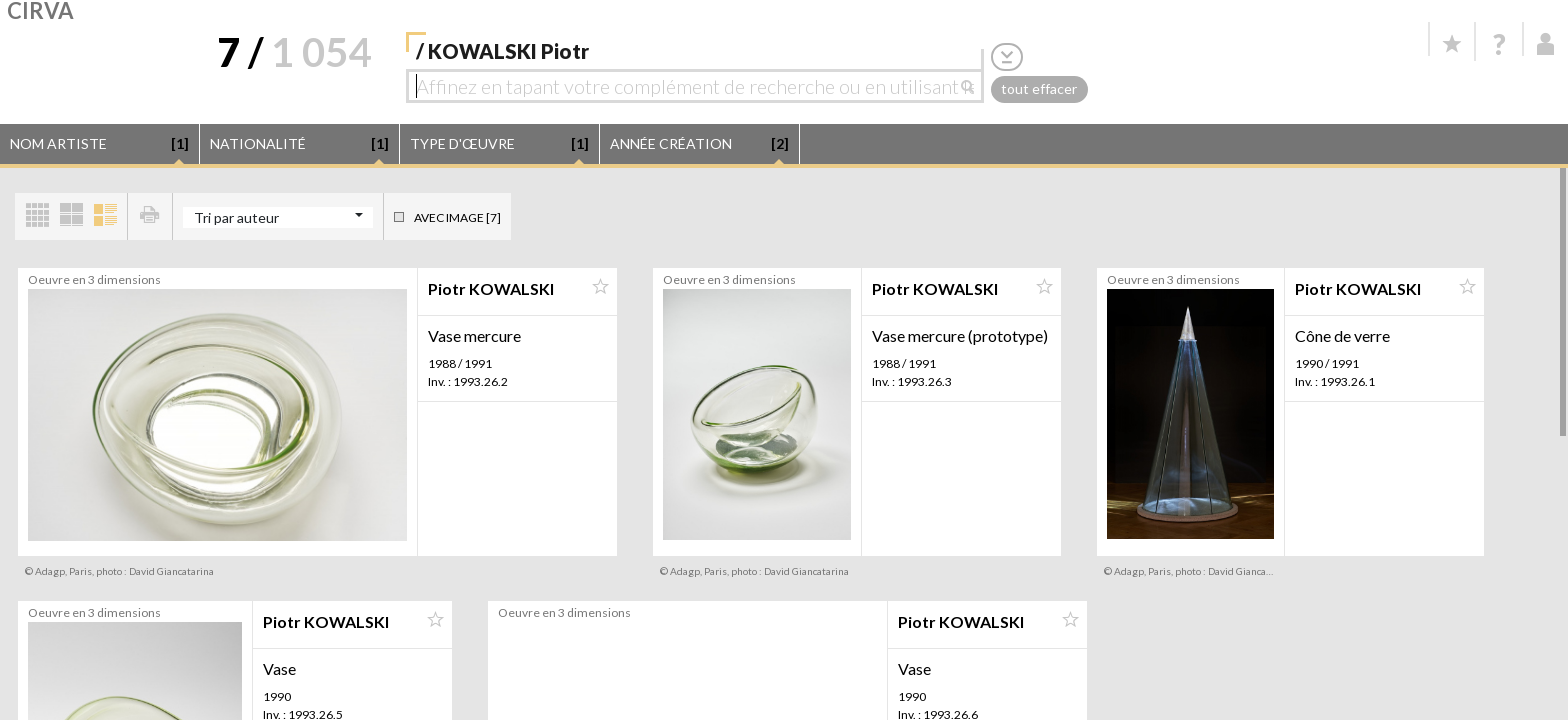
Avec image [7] (457, 217)
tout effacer (1039, 88)
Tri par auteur (236, 217)
